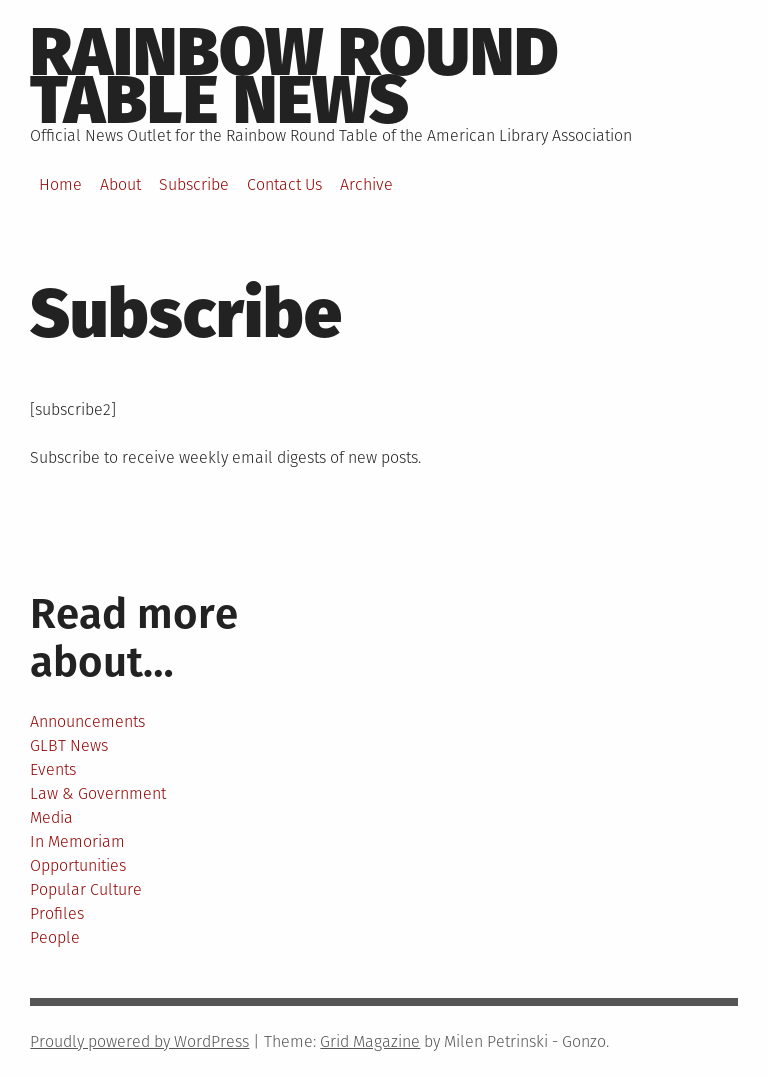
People (55, 937)
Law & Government (98, 793)
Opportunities (78, 865)
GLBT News (69, 745)
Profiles (57, 913)
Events (53, 769)
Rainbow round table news (294, 76)
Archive (366, 184)
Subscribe (194, 184)
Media (51, 817)
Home (60, 184)
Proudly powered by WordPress (139, 1041)
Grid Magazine (370, 1041)
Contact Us (284, 184)
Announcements (87, 721)
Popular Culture (86, 889)
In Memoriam (77, 841)
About (120, 184)
